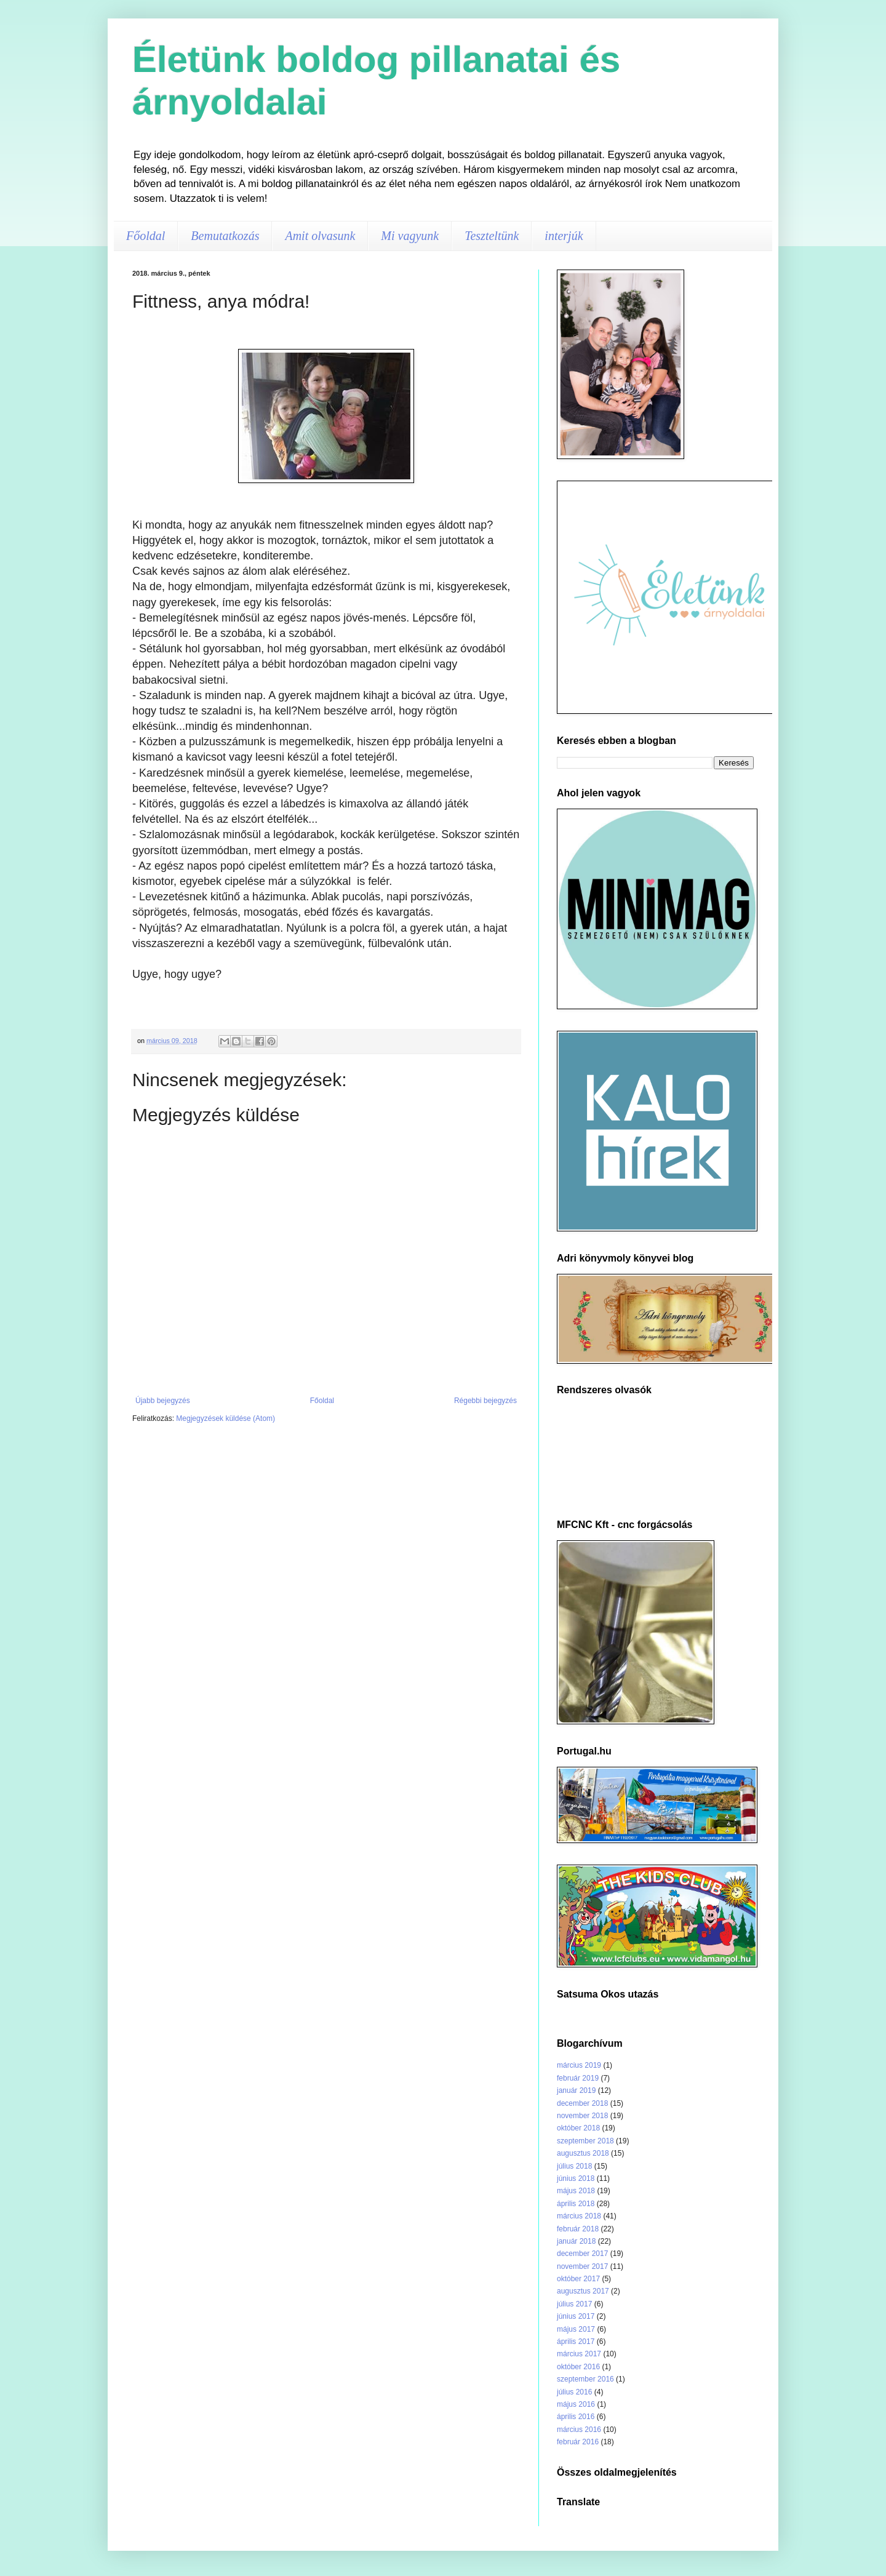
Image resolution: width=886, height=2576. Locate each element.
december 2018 (582, 2103)
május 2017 (576, 2329)
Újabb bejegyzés (162, 1400)
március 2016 (579, 2429)
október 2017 (578, 2278)
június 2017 (575, 2316)
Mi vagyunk (410, 235)
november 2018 (582, 2115)
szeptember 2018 (585, 2141)
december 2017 (582, 2253)
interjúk (564, 235)
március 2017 (579, 2354)
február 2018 (578, 2229)
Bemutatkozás (225, 235)
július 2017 (574, 2304)
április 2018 (575, 2203)
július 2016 (574, 2392)
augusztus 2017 (583, 2291)
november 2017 (582, 2266)
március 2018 (579, 2216)
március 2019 (579, 2065)
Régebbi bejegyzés (485, 1400)
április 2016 (575, 2416)
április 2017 (575, 2341)
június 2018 (575, 2178)
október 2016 (578, 2366)
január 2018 (576, 2241)
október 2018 (578, 2128)
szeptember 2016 (585, 2379)
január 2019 (576, 2090)
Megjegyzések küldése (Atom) (225, 1418)
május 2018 (576, 2190)
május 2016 (576, 2404)
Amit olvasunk (320, 235)
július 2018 (574, 2166)
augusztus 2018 (583, 2153)
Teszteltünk (492, 235)
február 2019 (578, 2078)
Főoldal (145, 235)
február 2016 (578, 2442)
